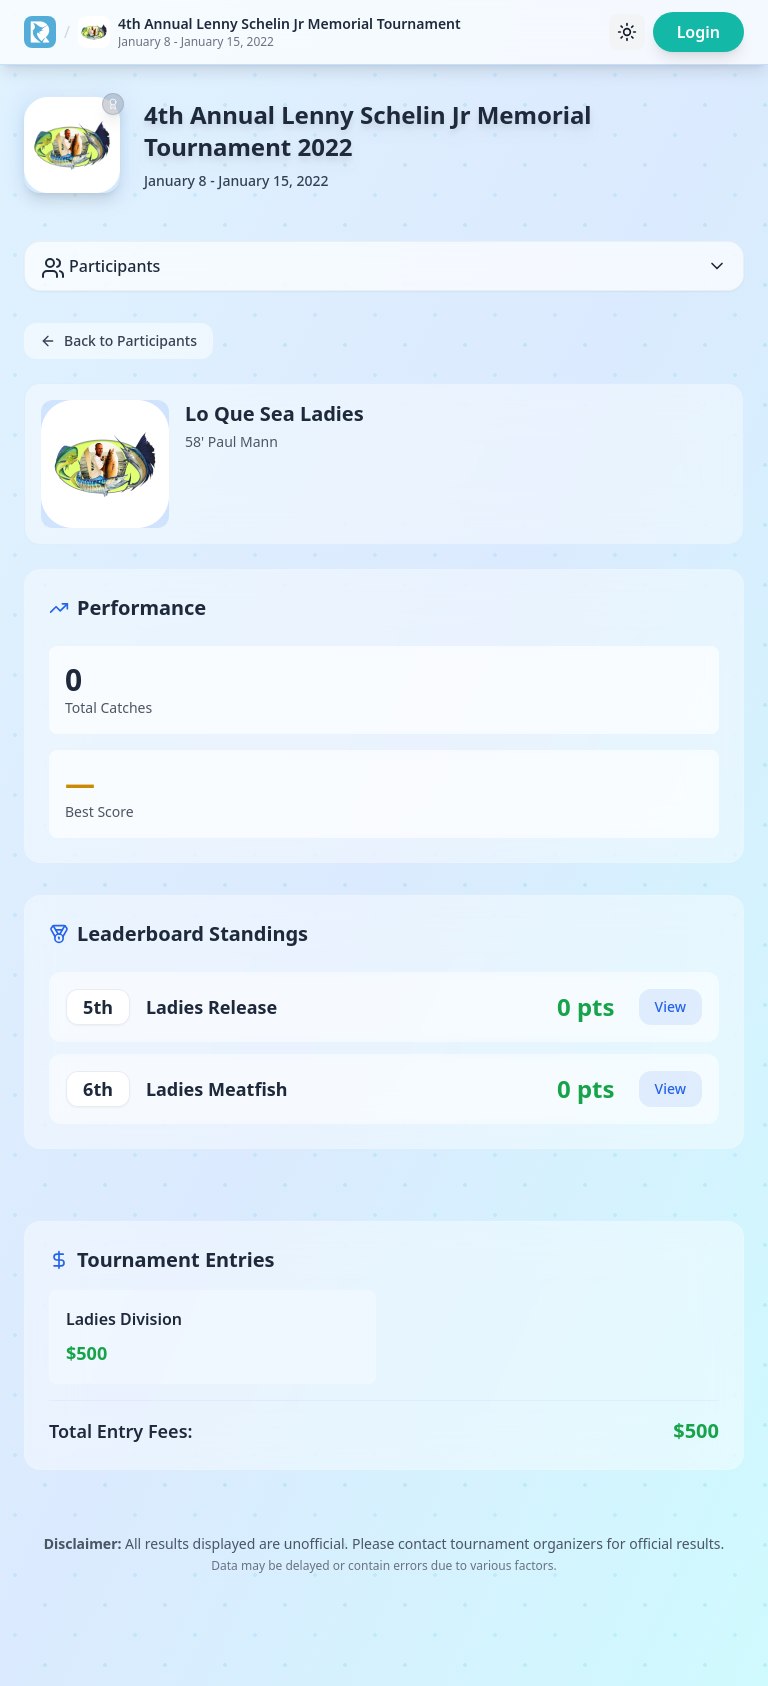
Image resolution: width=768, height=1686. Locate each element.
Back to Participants (118, 340)
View (670, 1006)
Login (698, 32)
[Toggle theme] (627, 32)
